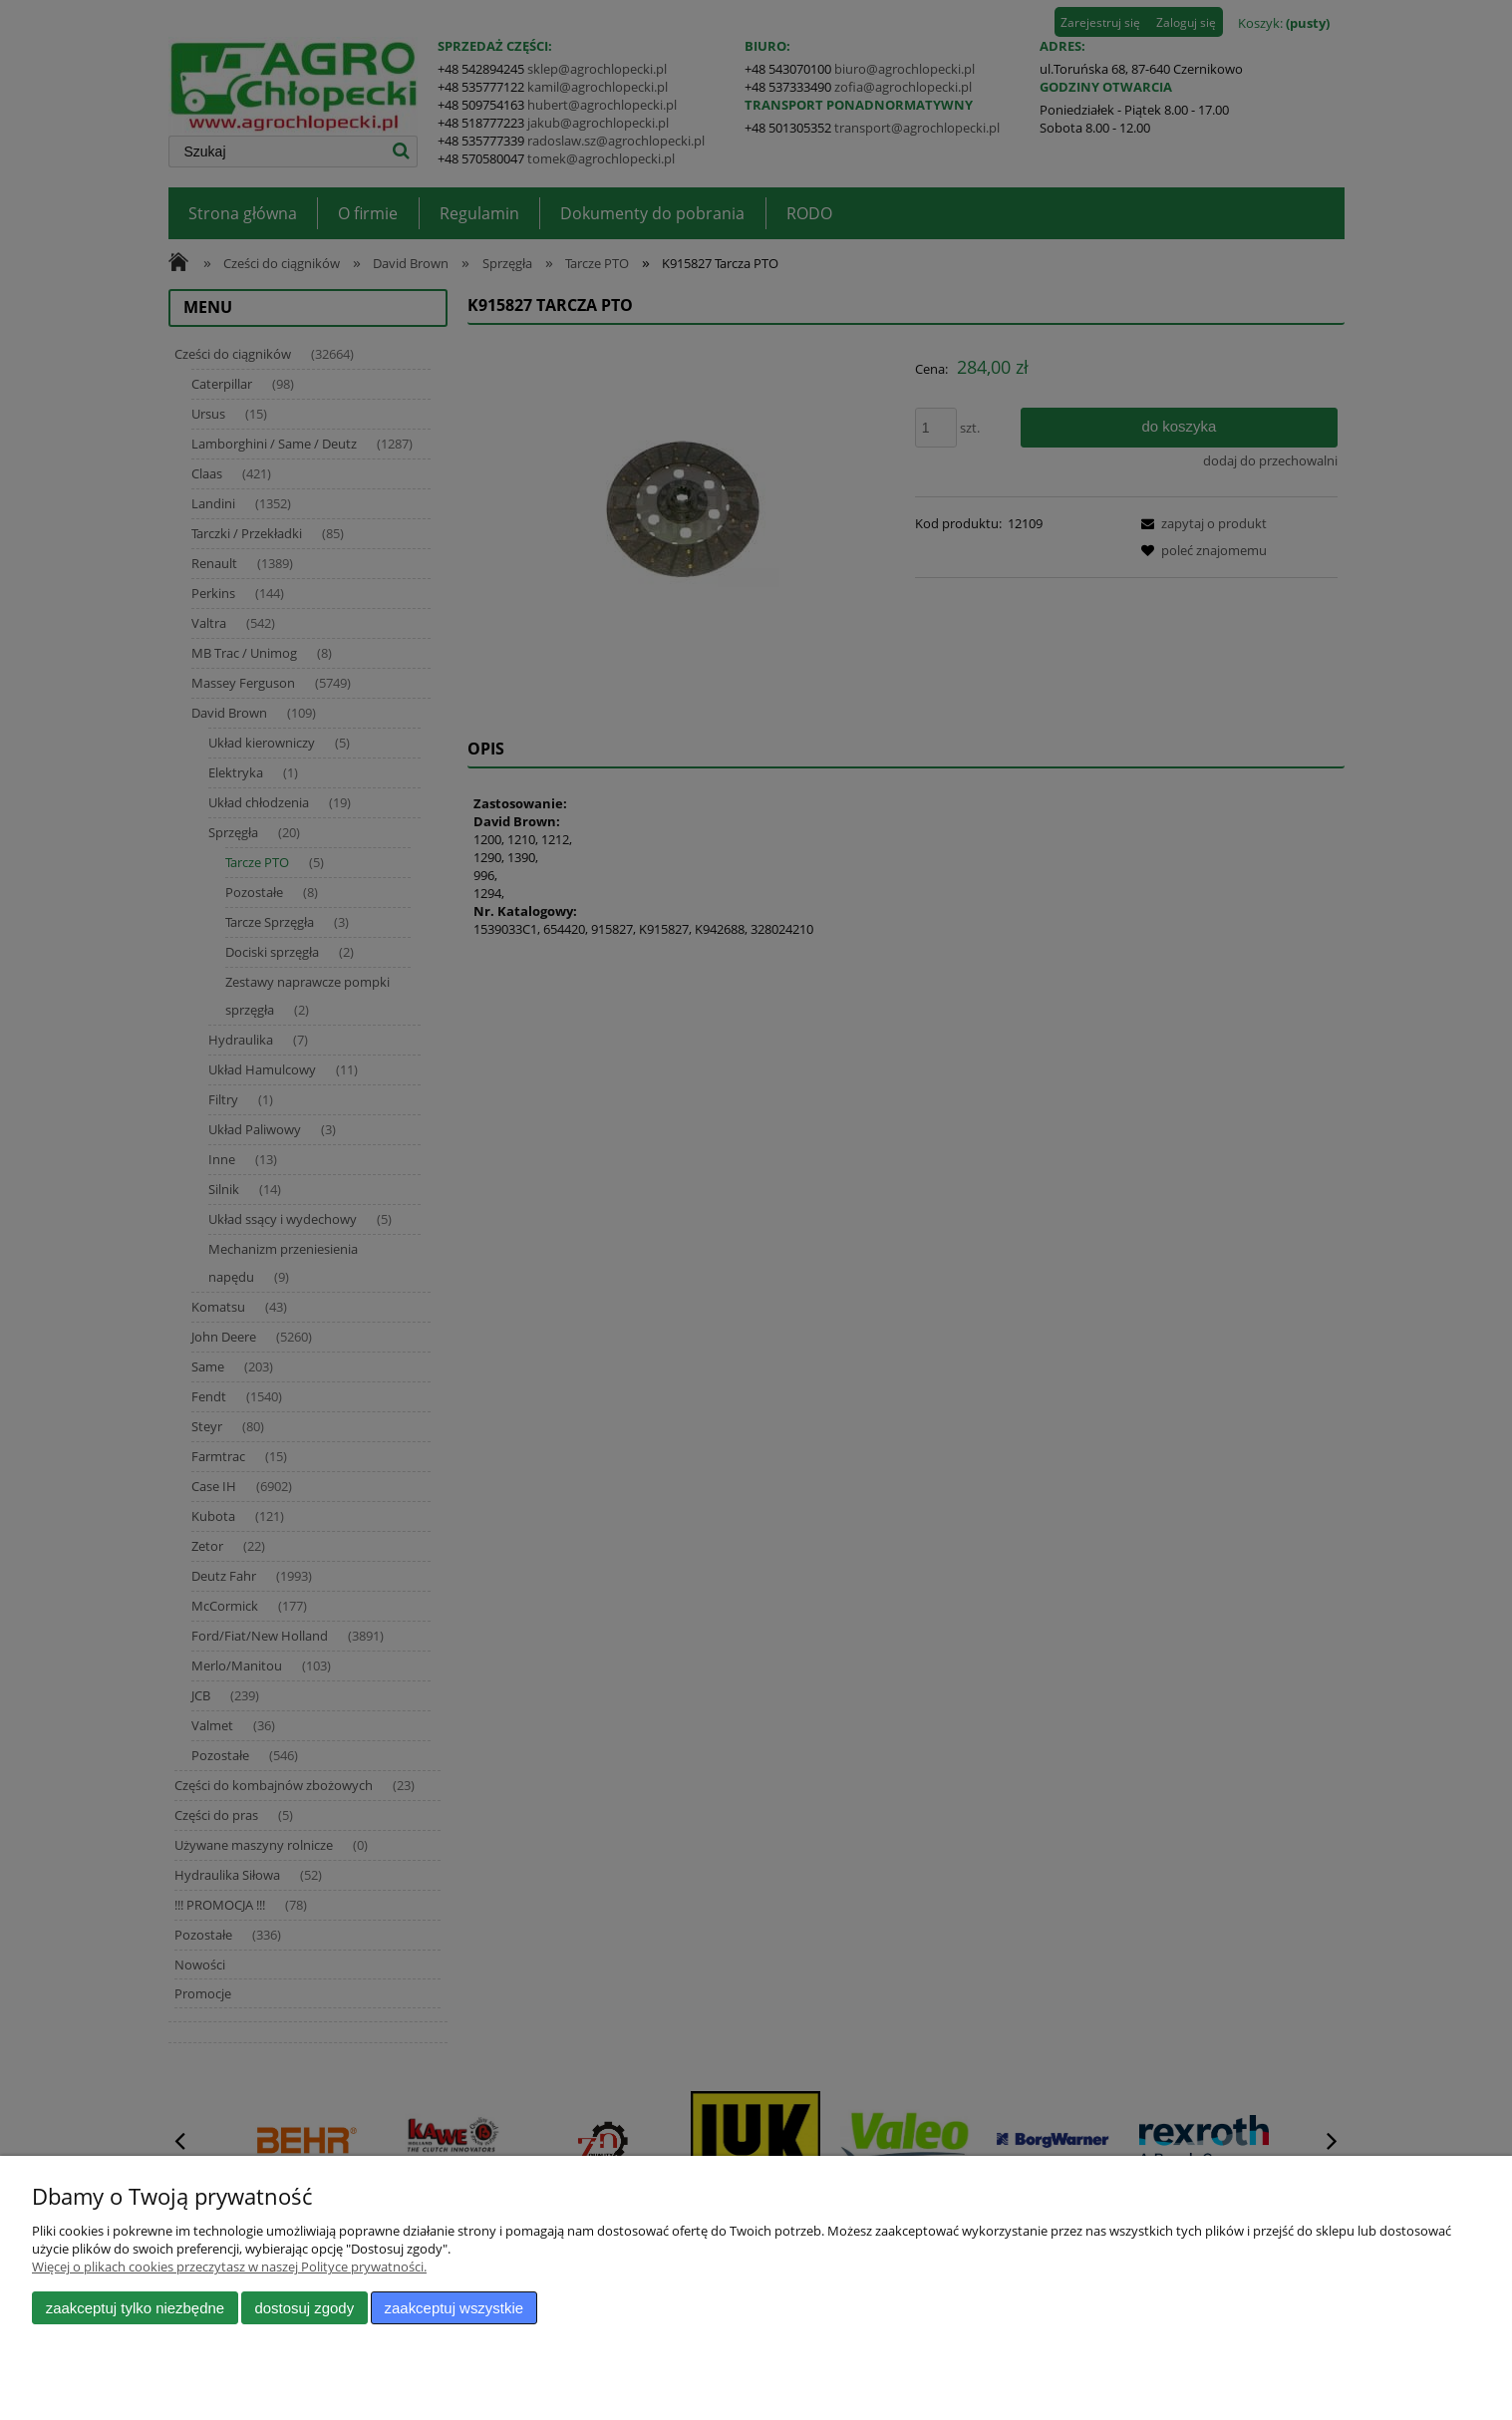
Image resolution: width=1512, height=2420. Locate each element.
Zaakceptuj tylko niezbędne (135, 2307)
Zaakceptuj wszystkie (454, 2307)
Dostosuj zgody (304, 2307)
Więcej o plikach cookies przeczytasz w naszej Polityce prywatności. (229, 2266)
